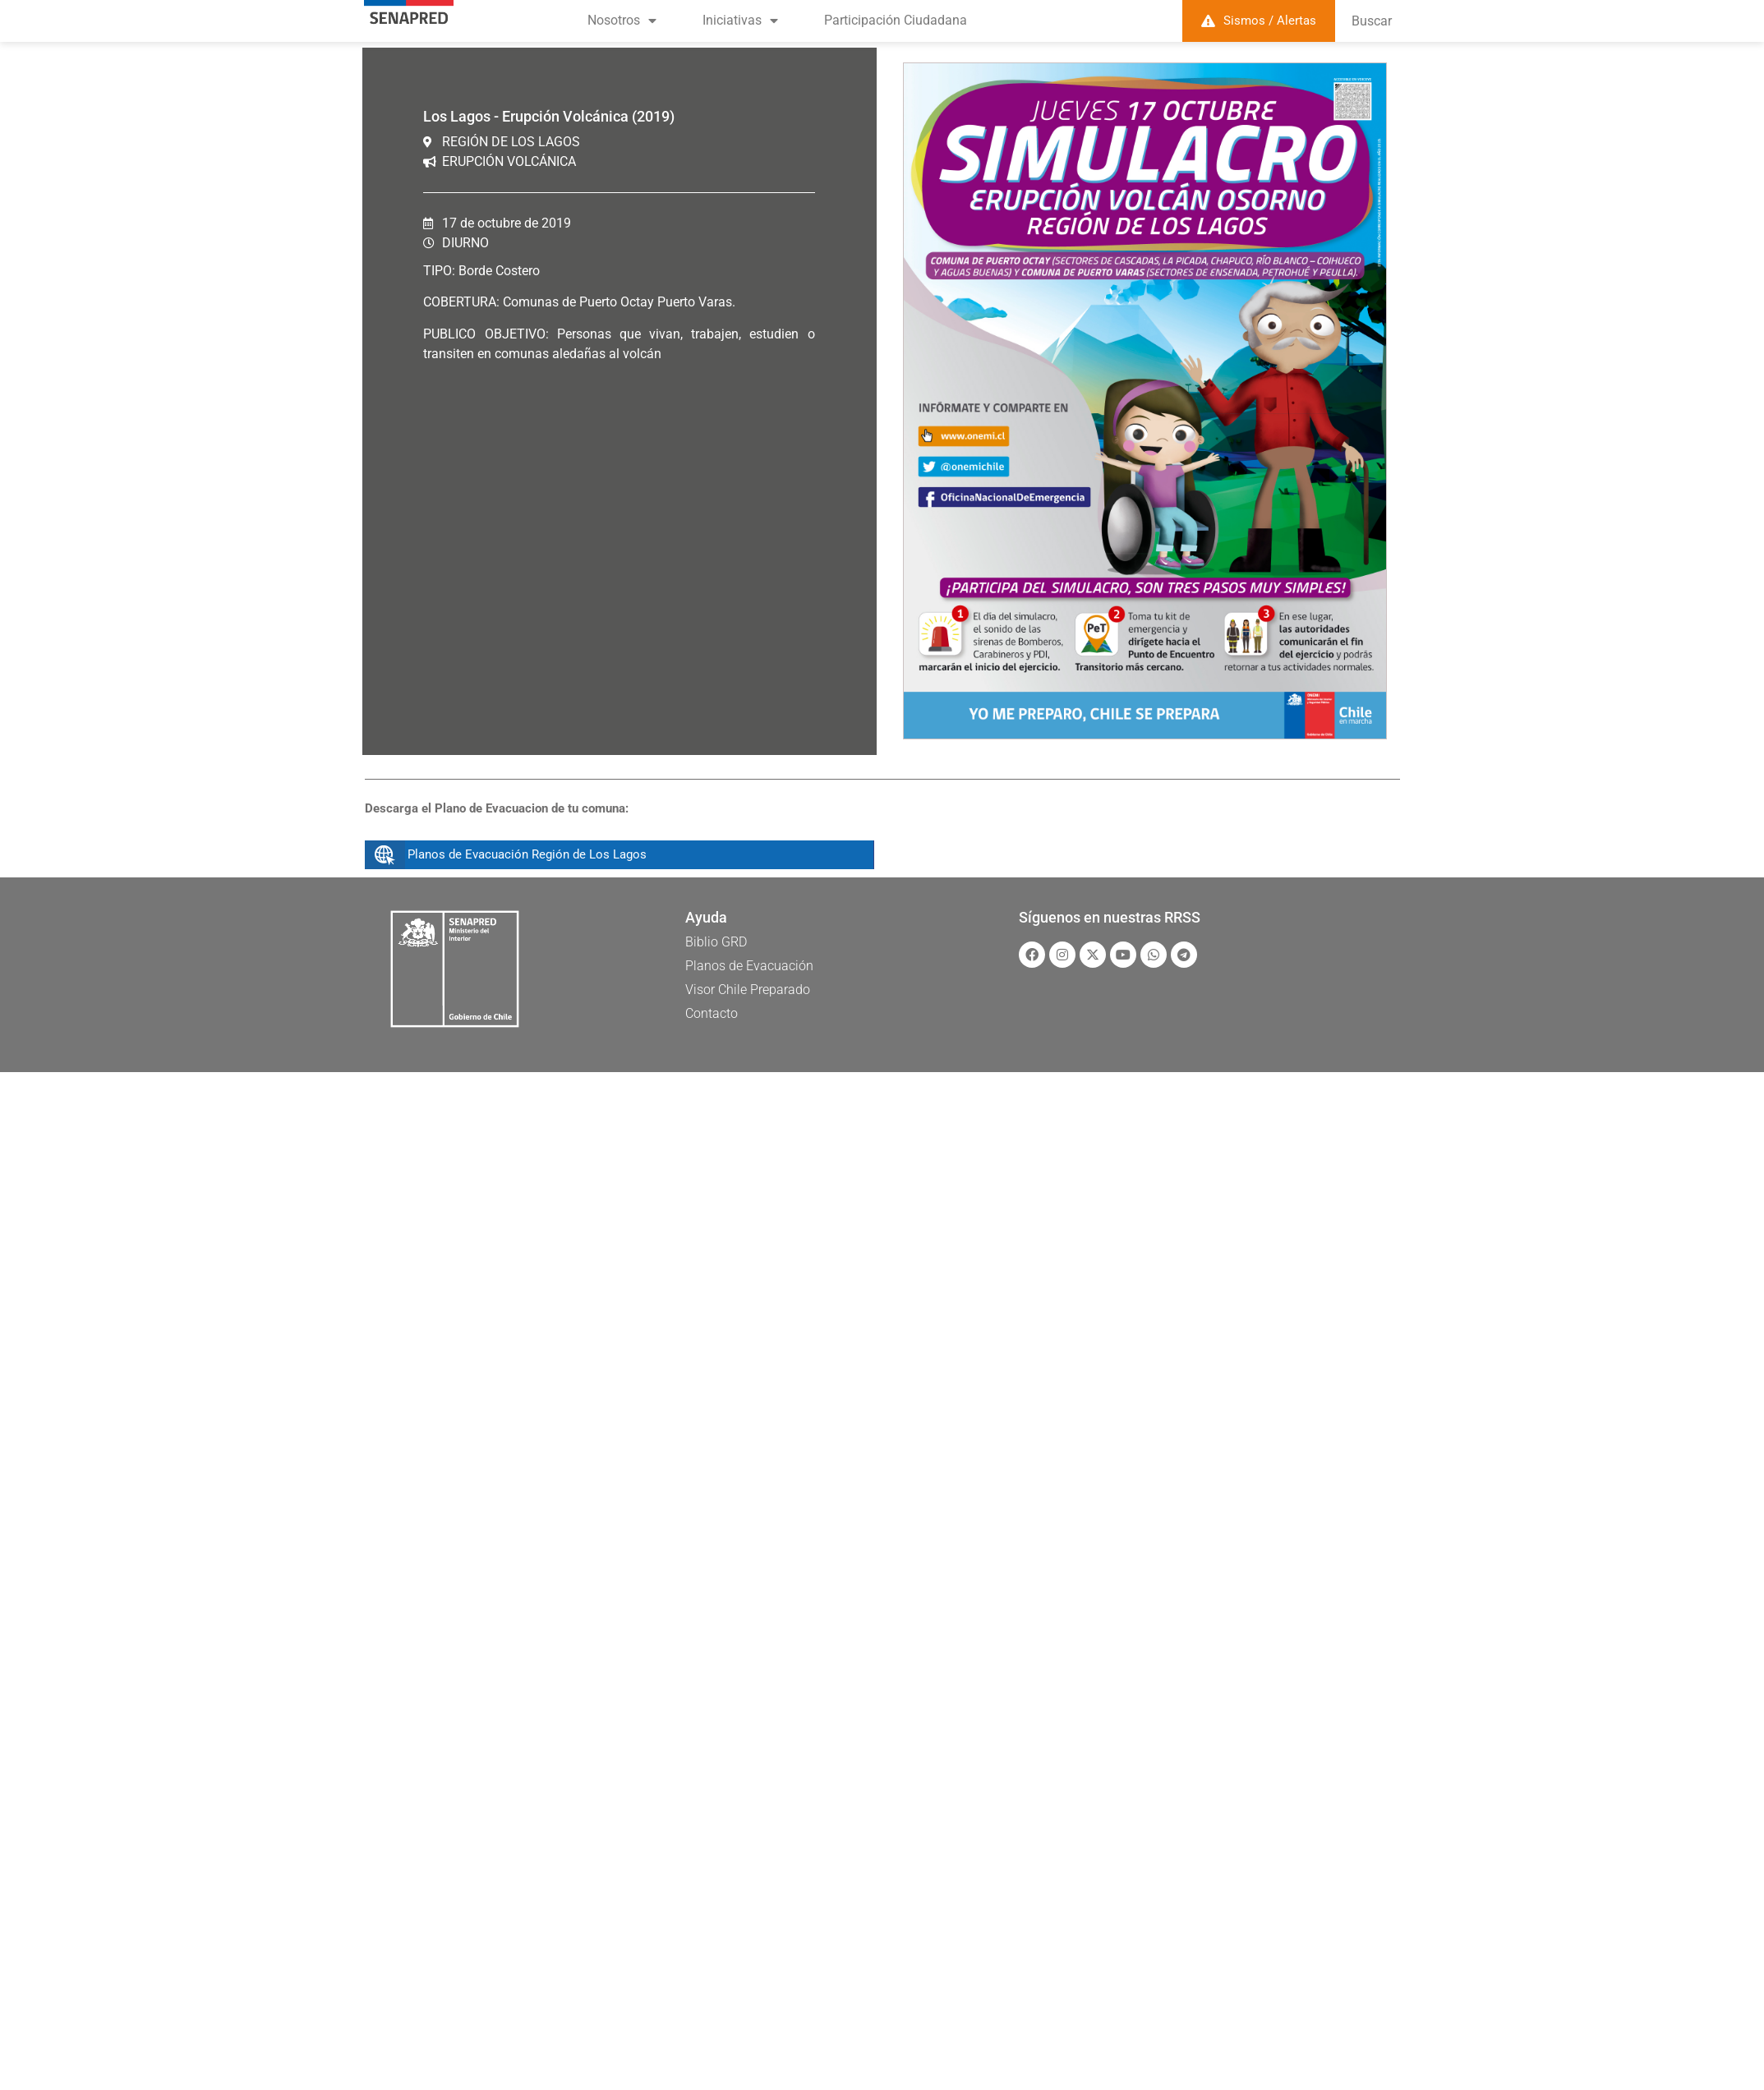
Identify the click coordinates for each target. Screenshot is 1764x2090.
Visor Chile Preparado (747, 989)
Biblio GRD (716, 942)
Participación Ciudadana (895, 20)
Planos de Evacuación (749, 966)
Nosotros (621, 20)
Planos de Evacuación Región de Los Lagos (527, 854)
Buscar (1372, 21)
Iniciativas (740, 20)
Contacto (711, 1013)
